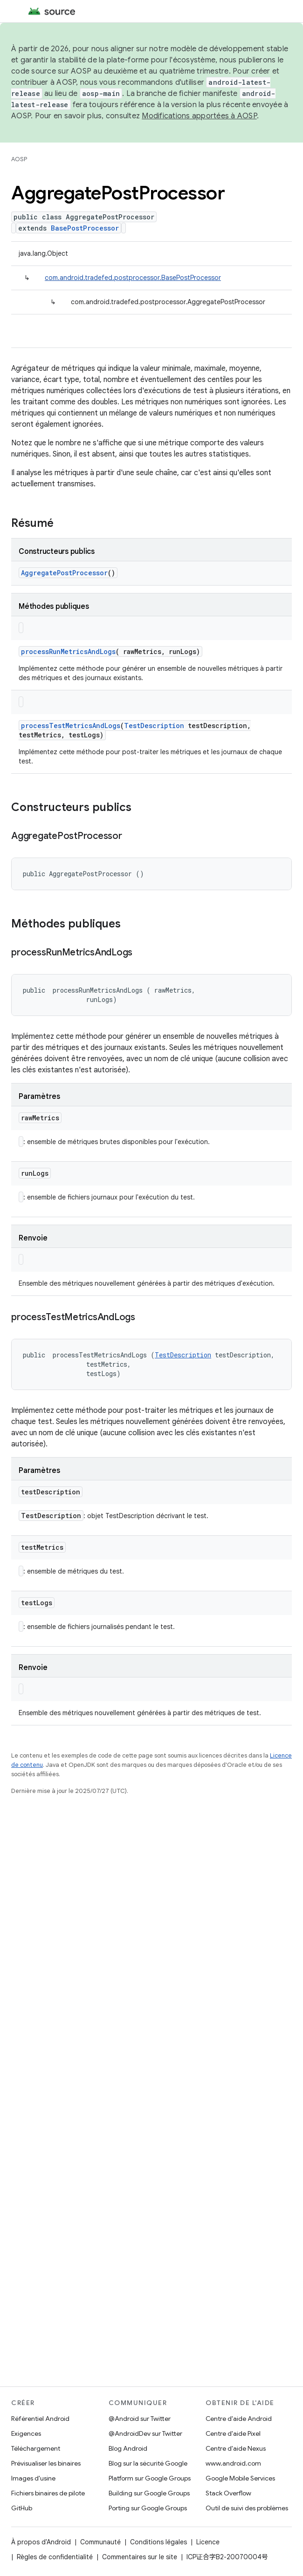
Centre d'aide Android (239, 2418)
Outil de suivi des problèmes (247, 2508)
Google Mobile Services (240, 2478)
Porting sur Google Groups (148, 2508)
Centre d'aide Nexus (236, 2448)
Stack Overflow (228, 2493)
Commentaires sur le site (139, 2557)
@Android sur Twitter (140, 2418)
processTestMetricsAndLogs (70, 725)
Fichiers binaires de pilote (48, 2493)
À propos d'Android (41, 2542)
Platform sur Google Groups (150, 2478)
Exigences (26, 2433)
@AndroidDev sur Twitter (145, 2433)
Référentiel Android (40, 2418)
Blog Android (128, 2448)
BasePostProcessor (85, 228)
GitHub (21, 2508)
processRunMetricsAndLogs (68, 651)
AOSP (19, 159)
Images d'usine (33, 2478)
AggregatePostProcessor (64, 572)
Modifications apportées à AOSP (199, 116)
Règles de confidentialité (55, 2557)
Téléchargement (35, 2448)
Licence (208, 2542)
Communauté (100, 2542)
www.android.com (233, 2463)
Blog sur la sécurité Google (148, 2463)
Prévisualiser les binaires (46, 2463)
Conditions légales (158, 2542)
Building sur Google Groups (149, 2493)
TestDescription (154, 725)
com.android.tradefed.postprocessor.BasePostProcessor (133, 277)
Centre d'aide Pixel (233, 2433)
